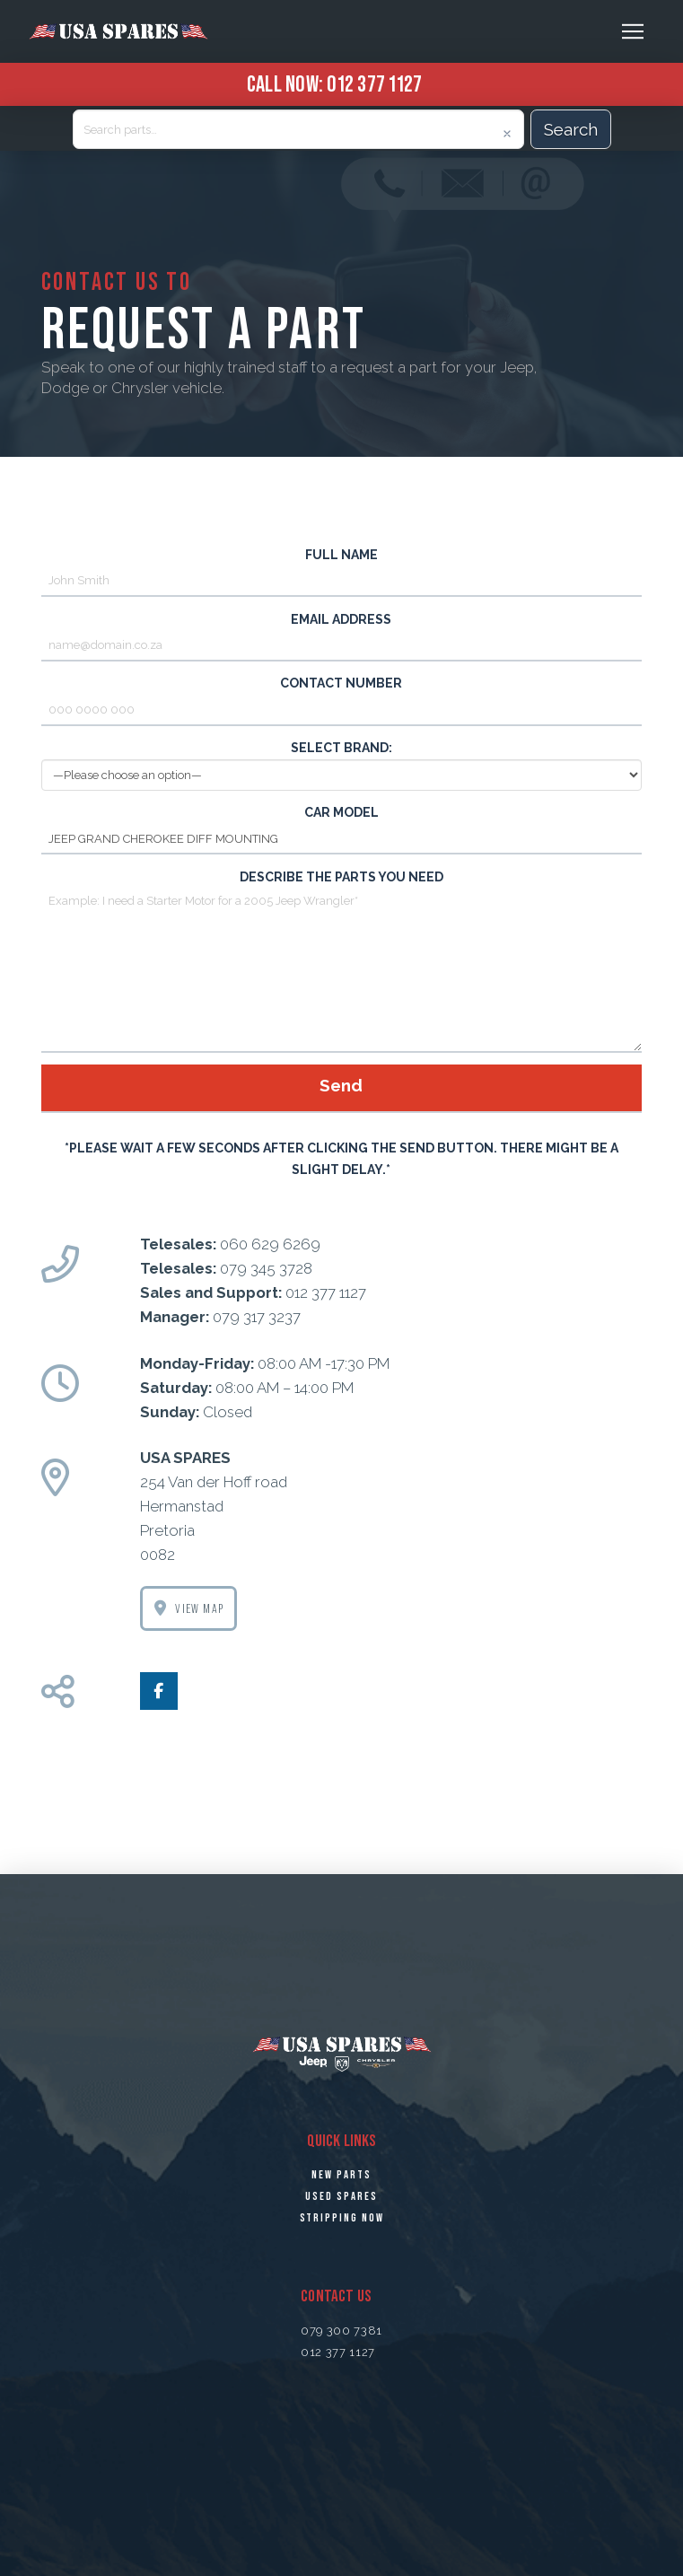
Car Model (342, 827)
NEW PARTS (341, 2175)
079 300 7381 (341, 2330)
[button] (632, 31)
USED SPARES (341, 2196)
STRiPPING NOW (342, 2218)
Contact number (342, 698)
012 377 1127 (374, 83)
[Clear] (507, 134)
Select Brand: (342, 762)
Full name (342, 569)
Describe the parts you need (342, 888)
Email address (342, 634)
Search (571, 129)
